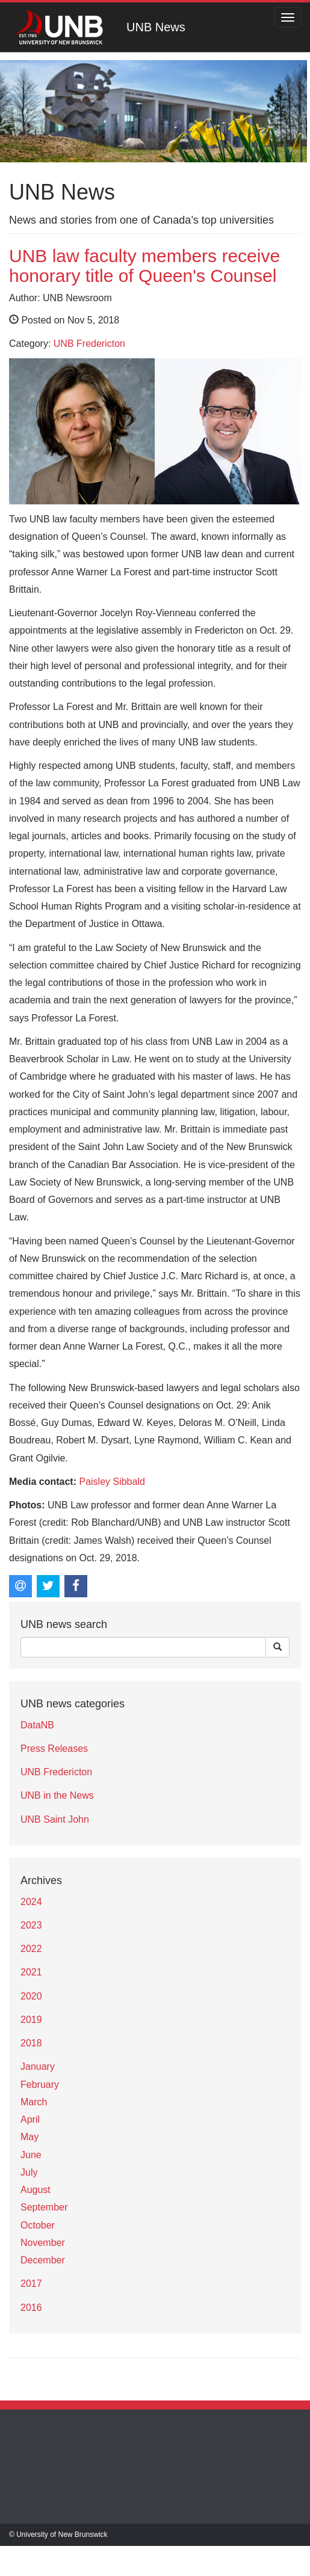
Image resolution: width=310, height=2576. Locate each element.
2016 (31, 2307)
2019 (31, 2020)
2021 (31, 1972)
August (35, 2190)
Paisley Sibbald (111, 1481)
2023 (31, 1925)
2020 (31, 1996)
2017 (31, 2283)
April (30, 2119)
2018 (31, 2043)
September (43, 2207)
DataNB (37, 1725)
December (42, 2260)
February (39, 2084)
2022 (31, 1949)
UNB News (155, 27)
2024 (31, 1902)
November (42, 2243)
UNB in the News (57, 1795)
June (31, 2155)
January (37, 2066)
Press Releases (54, 1748)
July (28, 2172)
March (33, 2102)
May (29, 2137)
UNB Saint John (54, 1819)
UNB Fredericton (89, 343)
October (37, 2225)
